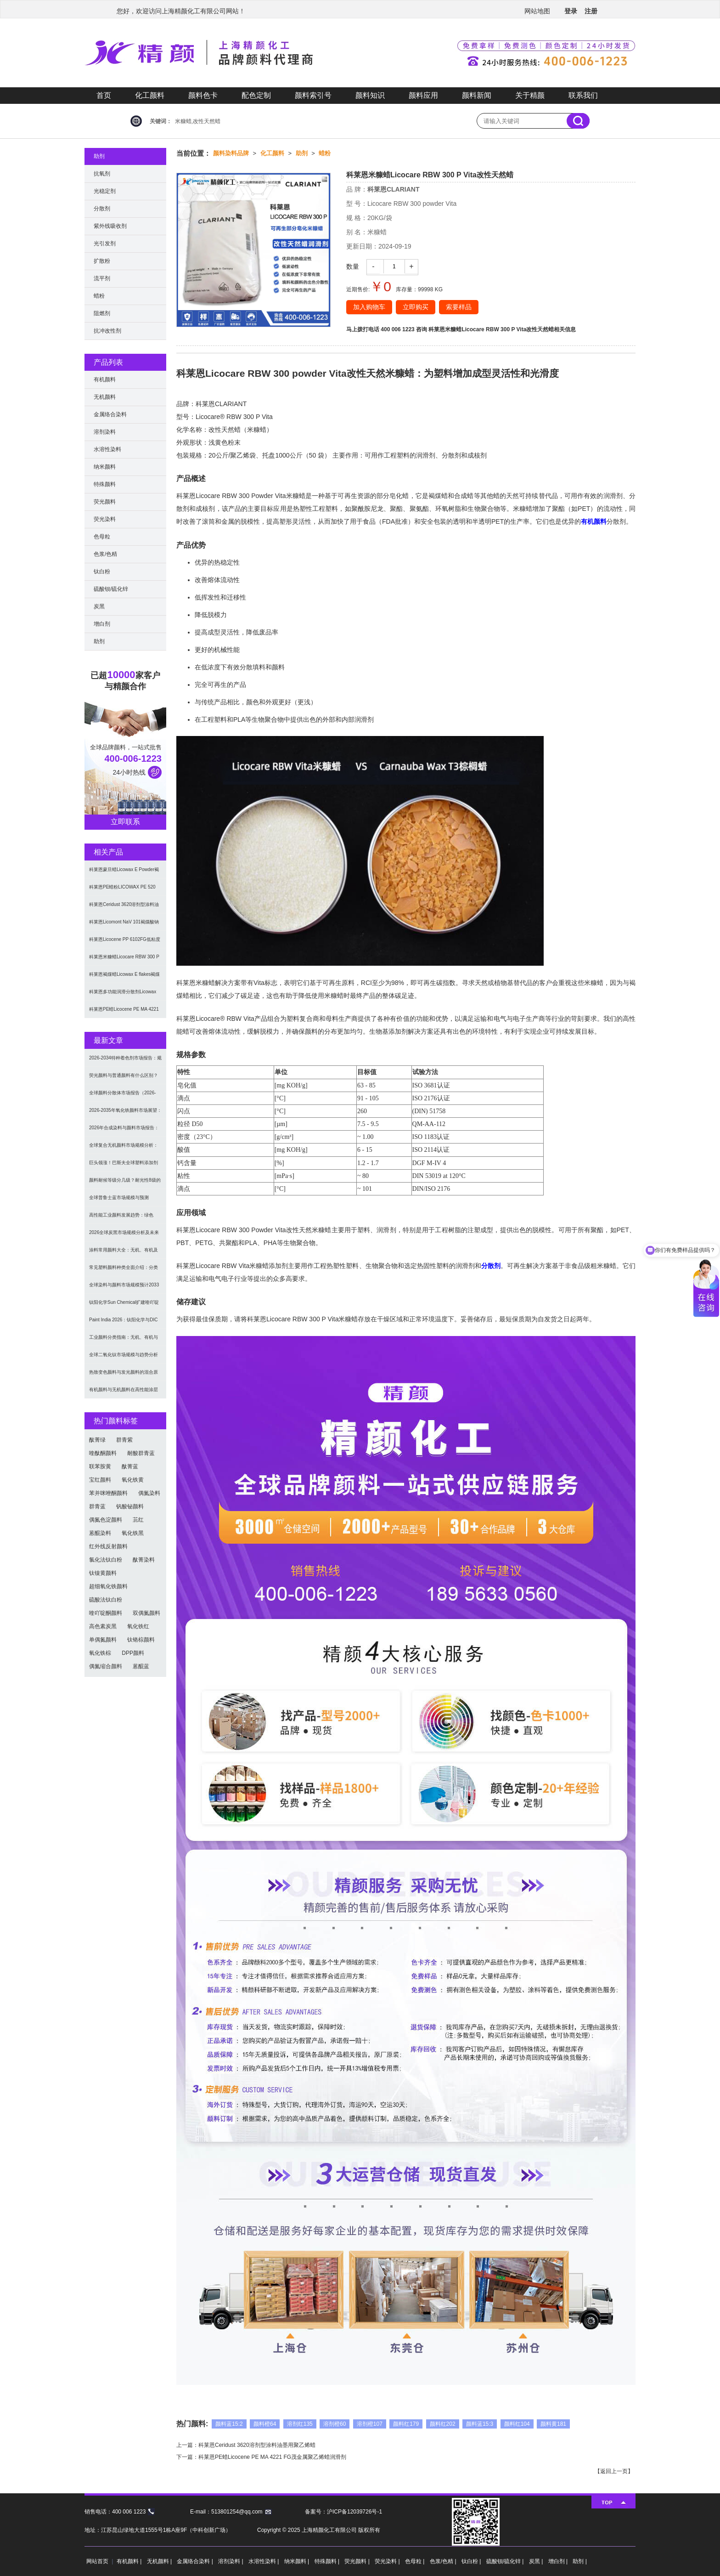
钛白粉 (102, 571)
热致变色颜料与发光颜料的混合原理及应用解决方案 (123, 1375)
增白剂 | (558, 2561)
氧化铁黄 (133, 1480)
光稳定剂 (105, 191)
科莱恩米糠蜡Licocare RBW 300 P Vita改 (124, 960)
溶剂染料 (105, 432)
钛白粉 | (472, 2561)
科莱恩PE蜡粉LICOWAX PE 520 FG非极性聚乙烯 (122, 890)
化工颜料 (149, 95)
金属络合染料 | (195, 2561)
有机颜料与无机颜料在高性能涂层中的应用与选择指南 (123, 1392)
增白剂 (102, 624)
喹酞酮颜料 (103, 1453)
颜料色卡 (203, 95)
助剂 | (579, 2561)
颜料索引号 (313, 95)
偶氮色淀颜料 (105, 1520)
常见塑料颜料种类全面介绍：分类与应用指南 (123, 1270)
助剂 (302, 153)
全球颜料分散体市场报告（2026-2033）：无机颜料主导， (122, 1096)
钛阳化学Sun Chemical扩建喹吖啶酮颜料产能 (124, 1305)
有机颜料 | (130, 2561)
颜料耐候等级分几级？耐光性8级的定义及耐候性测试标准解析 (125, 1183)
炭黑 (99, 606)
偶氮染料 (149, 1493)
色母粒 (102, 536)
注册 (591, 11)
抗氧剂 (102, 173)
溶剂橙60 (334, 2424)
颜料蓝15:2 (228, 2424)
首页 (103, 95)
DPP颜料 (133, 1653)
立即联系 (125, 822)
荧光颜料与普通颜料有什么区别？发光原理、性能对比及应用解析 (123, 1078)
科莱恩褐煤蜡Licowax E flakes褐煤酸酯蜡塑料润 (124, 977)
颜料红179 (406, 2424)
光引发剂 (105, 243)
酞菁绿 (97, 1440)
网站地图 (537, 11)
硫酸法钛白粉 (105, 1600)
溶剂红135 (300, 2424)
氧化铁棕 (100, 1653)
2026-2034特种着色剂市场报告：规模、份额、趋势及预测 (125, 1061)
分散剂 (491, 1265)
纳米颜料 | (297, 2561)
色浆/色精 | (444, 2561)
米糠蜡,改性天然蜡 (197, 121)
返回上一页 (614, 2471)
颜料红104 (517, 2424)
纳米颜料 (105, 467)
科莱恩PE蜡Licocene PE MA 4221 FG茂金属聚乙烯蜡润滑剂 (272, 2457)
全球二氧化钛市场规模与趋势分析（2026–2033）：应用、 (123, 1358)
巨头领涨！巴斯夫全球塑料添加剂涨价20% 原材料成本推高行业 (123, 1166)
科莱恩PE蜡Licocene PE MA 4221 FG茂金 (124, 1012)
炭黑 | (537, 2561)
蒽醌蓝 (141, 1666)
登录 (570, 11)
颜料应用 (423, 95)
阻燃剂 (102, 313)
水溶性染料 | (264, 2561)
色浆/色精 (105, 554)
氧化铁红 (138, 1626)
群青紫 (124, 1440)
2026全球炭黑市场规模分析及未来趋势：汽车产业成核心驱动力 (124, 1235)
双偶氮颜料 (146, 1613)
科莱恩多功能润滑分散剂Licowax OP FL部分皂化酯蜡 (122, 995)
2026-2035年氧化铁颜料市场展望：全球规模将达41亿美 (125, 1113)
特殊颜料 (105, 484)
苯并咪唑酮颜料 (108, 1493)
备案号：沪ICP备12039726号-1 (343, 2511)
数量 (352, 266)
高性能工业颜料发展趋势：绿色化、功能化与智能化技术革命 (121, 1218)
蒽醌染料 (100, 1533)
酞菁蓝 (130, 1466)
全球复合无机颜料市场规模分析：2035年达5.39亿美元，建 (123, 1148)
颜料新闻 (476, 95)
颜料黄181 (553, 2424)
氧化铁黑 (133, 1533)
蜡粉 (325, 153)
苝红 (138, 1520)
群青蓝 (97, 1506)
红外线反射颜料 (108, 1546)
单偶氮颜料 (103, 1639)
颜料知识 (370, 95)
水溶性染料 (107, 449)
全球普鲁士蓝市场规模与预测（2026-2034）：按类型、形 (119, 1200)
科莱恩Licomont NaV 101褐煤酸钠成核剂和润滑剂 (124, 925)
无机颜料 (105, 397)
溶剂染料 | (231, 2561)
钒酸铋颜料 (130, 1506)
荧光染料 (105, 519)
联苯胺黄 (100, 1466)
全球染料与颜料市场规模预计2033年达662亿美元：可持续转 (124, 1288)
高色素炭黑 (103, 1626)
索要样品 (459, 307)
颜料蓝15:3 (479, 2424)
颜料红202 (443, 2424)
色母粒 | (415, 2561)
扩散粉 (102, 261)
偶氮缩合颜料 (105, 1666)
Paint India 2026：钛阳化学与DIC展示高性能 (123, 1323)
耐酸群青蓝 (141, 1453)
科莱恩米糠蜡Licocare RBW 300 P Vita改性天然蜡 (491, 329)
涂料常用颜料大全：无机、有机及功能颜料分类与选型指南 (123, 1253)
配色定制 (256, 95)
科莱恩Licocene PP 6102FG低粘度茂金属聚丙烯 (124, 942)
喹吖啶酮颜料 (105, 1613)
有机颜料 (594, 521)
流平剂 (102, 278)
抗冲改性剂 (107, 331)
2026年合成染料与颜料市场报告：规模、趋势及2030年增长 (124, 1131)
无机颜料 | (160, 2561)
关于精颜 (530, 95)
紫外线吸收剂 (110, 226)
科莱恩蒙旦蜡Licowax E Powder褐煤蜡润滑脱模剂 (124, 872)
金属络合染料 (110, 414)
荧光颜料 (105, 501)
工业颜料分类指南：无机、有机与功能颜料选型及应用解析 (123, 1340)
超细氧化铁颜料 (108, 1586)
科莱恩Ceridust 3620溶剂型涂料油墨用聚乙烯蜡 (256, 2445)
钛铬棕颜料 (141, 1639)
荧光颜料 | (357, 2561)
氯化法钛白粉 (105, 1560)
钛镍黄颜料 (103, 1573)
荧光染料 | (388, 2561)
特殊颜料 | (328, 2561)
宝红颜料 (100, 1480)
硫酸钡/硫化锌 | (505, 2561)
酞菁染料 (144, 1560)
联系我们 (583, 95)
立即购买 (415, 307)
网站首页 (97, 2561)
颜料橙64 (264, 2424)
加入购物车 (369, 307)
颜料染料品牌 (231, 153)
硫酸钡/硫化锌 (111, 589)
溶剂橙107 (369, 2424)
